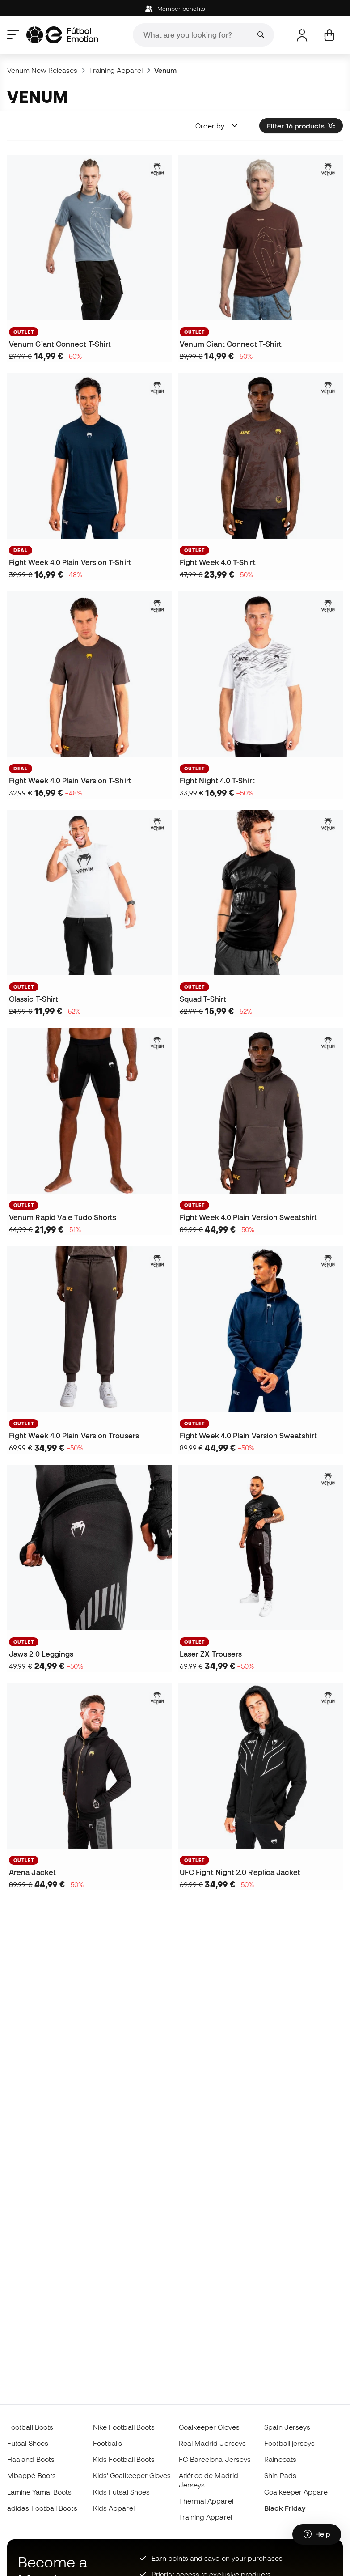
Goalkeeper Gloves (209, 2427)
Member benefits (175, 8)
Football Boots (30, 2427)
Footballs (107, 2443)
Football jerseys (289, 2443)
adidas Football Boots (42, 2508)
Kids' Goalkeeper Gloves (132, 2475)
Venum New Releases (42, 70)
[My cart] (329, 35)
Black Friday (284, 2508)
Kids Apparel (114, 2508)
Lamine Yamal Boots (39, 2492)
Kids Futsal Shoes (121, 2492)
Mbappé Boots (31, 2475)
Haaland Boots (31, 2459)
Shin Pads (280, 2475)
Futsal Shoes (27, 2443)
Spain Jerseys (287, 2427)
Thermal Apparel (206, 2501)
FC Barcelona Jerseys (215, 2459)
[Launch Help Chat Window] (316, 2534)
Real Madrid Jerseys (212, 2443)
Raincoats (280, 2459)
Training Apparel (115, 70)
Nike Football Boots (124, 2427)
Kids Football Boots (124, 2459)
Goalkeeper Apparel (296, 2492)
